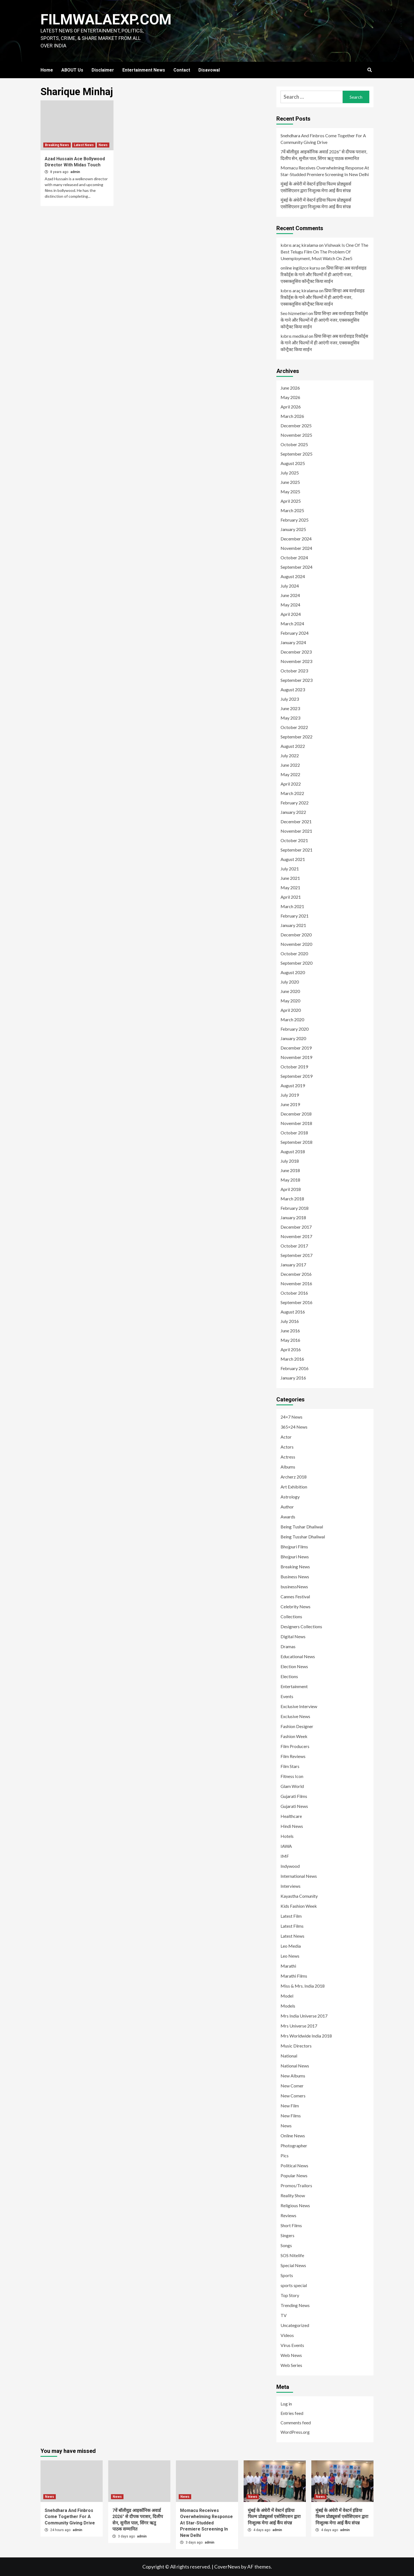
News (103, 145)
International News (299, 1876)
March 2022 (292, 793)
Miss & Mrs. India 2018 (303, 1985)
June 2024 (290, 595)
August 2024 (293, 576)
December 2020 (296, 934)
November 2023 (296, 661)
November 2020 (296, 944)
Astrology (290, 1496)
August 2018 (293, 1151)
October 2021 (294, 840)
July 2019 (290, 1095)
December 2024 (296, 538)
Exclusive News (295, 1716)
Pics (285, 2155)
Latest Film (291, 1916)
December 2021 (296, 821)
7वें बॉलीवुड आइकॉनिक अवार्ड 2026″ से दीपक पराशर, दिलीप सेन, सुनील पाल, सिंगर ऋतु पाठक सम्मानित (324, 155)
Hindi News (292, 1826)
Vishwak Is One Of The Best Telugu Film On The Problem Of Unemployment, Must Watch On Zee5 (324, 251)
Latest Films (292, 1926)
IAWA (286, 1846)
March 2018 (292, 1198)
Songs (286, 2245)
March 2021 (292, 906)
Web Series (291, 2365)
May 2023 (290, 717)
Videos (287, 2335)
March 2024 (292, 623)
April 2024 (291, 614)
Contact (181, 70)
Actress (288, 1456)
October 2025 (294, 444)
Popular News (294, 2175)
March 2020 (292, 1019)
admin (75, 172)
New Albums (293, 2075)
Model (287, 1995)
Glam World (292, 1786)
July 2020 (290, 981)
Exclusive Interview (299, 1706)
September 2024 (296, 567)
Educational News (298, 1656)
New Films (291, 2115)
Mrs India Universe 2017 (304, 2015)
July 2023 (290, 699)
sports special (294, 2285)
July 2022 (290, 755)
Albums (288, 1466)
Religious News (295, 2205)
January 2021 (293, 925)
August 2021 (293, 859)
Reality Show (293, 2195)
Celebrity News (295, 1606)
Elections (289, 1676)
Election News (294, 1666)
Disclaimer (103, 70)
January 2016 (293, 1377)
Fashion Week (294, 1736)
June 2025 (290, 482)
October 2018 (294, 1132)
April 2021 (291, 897)
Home (47, 70)
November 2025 (296, 435)
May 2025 (290, 491)
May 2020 (290, 1000)
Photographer (294, 2145)
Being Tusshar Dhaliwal (303, 1536)
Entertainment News (143, 70)
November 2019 (296, 1057)
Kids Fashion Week (299, 1906)
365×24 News (294, 1426)
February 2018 (295, 1208)
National (289, 2055)
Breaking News (57, 145)
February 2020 (295, 1029)
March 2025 (292, 510)
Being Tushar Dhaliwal (302, 1526)
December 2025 (296, 425)
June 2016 (290, 1330)
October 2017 (294, 1245)
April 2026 (291, 406)
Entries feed (292, 2413)
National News (295, 2065)
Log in (286, 2403)
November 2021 (296, 831)
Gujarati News (294, 1806)
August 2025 (293, 463)
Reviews (288, 2215)
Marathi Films (294, 1975)
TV (284, 2315)
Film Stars (290, 1766)
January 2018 (293, 1217)
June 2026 (290, 387)
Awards (288, 1516)
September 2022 (296, 736)
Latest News (84, 145)
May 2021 (290, 887)
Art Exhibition (294, 1486)
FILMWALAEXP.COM (106, 19)
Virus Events (292, 2345)
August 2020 (293, 972)
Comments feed (296, 2422)
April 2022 (291, 783)
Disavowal (209, 70)
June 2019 (290, 1104)
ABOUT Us (72, 70)
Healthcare (291, 1816)
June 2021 (290, 878)
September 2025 (296, 453)
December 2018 (296, 1113)
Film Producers (295, 1746)
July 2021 (290, 868)
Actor (286, 1436)
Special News (293, 2265)
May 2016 (290, 1340)
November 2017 (296, 1236)
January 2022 (293, 812)
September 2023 (296, 680)
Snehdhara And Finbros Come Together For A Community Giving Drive (323, 139)
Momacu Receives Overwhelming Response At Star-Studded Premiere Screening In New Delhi (325, 171)
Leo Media (291, 1945)
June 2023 (290, 708)
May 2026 (290, 397)
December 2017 (296, 1226)
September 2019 (296, 1076)
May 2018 (290, 1179)
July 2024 (290, 585)
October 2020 (294, 953)
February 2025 (295, 519)
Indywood (290, 1866)
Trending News (295, 2305)
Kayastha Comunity (299, 1896)
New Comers (293, 2095)
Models (288, 2005)
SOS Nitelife (292, 2255)
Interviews (291, 1886)
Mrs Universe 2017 (299, 2025)
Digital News (293, 1636)
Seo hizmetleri (294, 313)
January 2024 (293, 642)
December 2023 (296, 651)
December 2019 (296, 1047)
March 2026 (292, 416)
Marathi (288, 1965)
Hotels (287, 1836)
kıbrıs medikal (294, 336)
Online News (293, 2135)
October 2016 (294, 1292)
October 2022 (294, 727)
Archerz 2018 (294, 1476)
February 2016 (295, 1368)
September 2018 (296, 1142)
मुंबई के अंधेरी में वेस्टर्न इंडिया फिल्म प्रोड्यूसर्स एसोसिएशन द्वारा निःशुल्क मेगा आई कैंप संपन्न (316, 187)
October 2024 (294, 557)
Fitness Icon (292, 1776)
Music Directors (296, 2045)
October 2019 (294, 1066)
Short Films (291, 2225)
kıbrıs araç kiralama (299, 245)
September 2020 (296, 963)
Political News (294, 2165)
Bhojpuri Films (294, 1546)
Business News (295, 1576)
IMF (285, 1856)
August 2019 (293, 1085)
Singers (287, 2235)
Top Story (290, 2295)
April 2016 (291, 1349)
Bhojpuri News (295, 1556)
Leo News (290, 1955)
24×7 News (291, 1416)
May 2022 (290, 774)
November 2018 (296, 1123)
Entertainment (294, 1686)
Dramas (288, 1646)
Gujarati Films (294, 1796)
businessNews (294, 1586)
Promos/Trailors (296, 2185)
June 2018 (290, 1170)
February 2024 (295, 633)
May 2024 (290, 604)
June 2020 (290, 991)
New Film (290, 2105)
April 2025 (291, 501)
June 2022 (290, 765)
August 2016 (293, 1311)
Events (287, 1696)
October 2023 (294, 670)
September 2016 (296, 1302)
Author (287, 1506)
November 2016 (296, 1283)
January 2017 (293, 1264)
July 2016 (290, 1321)
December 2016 (296, 1274)
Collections (291, 1616)
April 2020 (291, 1010)
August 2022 (293, 746)
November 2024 (296, 548)
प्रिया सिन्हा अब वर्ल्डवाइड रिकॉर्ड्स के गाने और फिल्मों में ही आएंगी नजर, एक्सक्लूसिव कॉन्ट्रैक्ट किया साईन (324, 274)
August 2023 (293, 689)
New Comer (292, 2085)
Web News (291, 2355)
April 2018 (291, 1189)
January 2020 (293, 1038)
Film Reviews (293, 1756)
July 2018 (290, 1160)
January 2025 (293, 529)
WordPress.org (295, 2432)
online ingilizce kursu (300, 267)
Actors (287, 1446)
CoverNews (227, 2567)
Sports (287, 2275)
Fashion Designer (297, 1726)
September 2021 (296, 849)
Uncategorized (295, 2325)
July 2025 (290, 472)
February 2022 (295, 802)
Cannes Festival (295, 1596)
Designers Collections (301, 1626)
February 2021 (295, 915)
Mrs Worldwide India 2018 (306, 2035)
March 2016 (292, 1358)
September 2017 (296, 1255)
